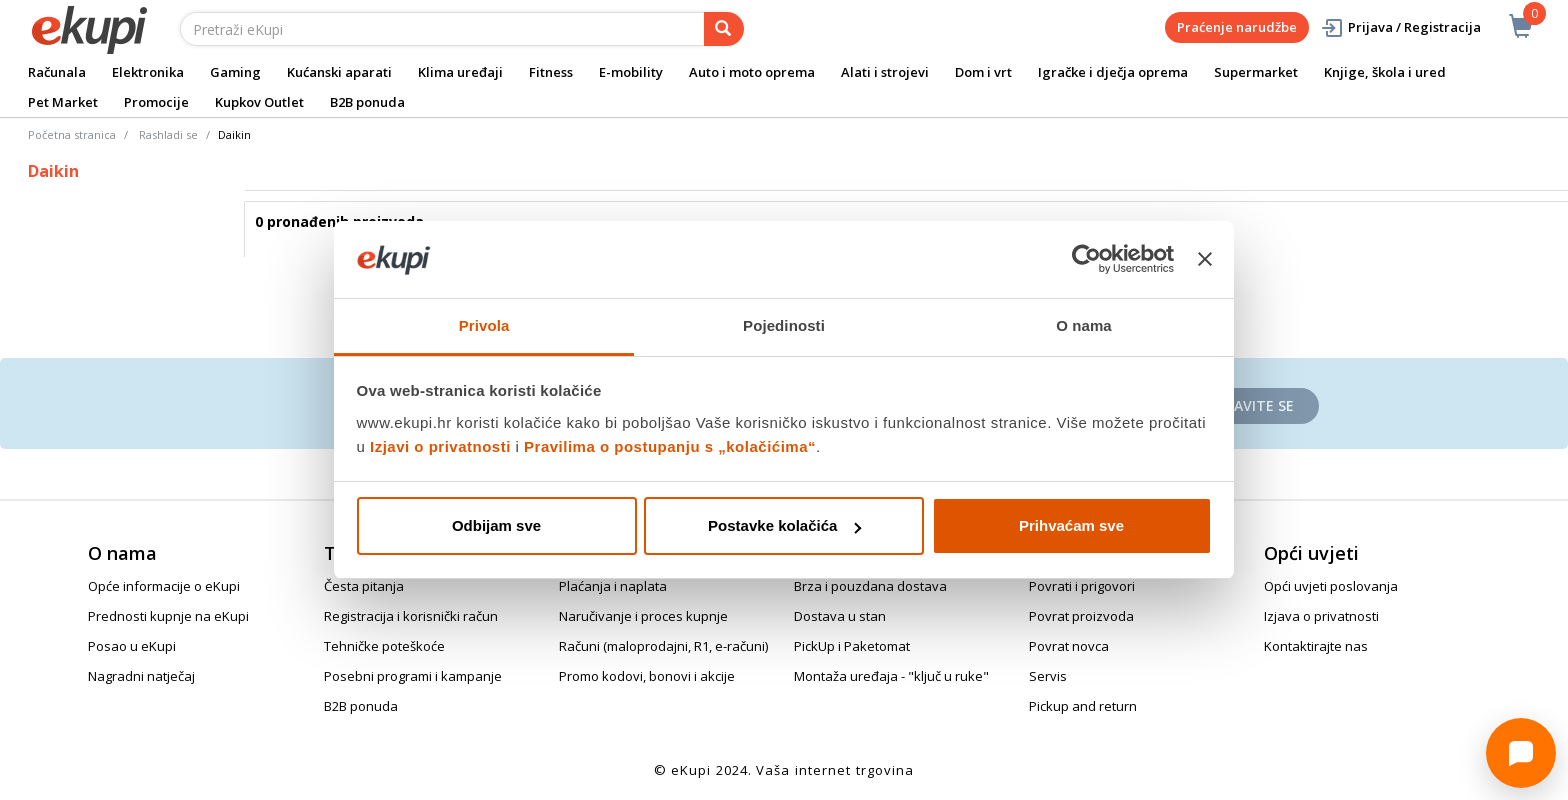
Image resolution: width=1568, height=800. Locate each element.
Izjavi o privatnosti (440, 446)
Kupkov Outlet (259, 102)
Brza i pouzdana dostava (870, 586)
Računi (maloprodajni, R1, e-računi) (663, 646)
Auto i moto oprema (752, 72)
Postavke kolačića (784, 525)
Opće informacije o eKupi (164, 586)
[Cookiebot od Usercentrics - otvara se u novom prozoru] (1086, 260)
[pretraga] (724, 29)
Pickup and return (1083, 706)
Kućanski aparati (339, 72)
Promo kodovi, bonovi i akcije (647, 676)
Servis (1048, 676)
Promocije (156, 102)
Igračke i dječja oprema (1113, 72)
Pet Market (63, 102)
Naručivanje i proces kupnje (643, 616)
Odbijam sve (496, 525)
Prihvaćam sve (1071, 525)
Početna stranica (72, 134)
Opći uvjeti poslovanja (1331, 586)
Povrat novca (1069, 646)
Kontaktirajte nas (1316, 646)
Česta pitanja (364, 586)
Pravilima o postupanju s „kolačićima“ (670, 446)
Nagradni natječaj (141, 676)
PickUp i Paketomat (852, 646)
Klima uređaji (460, 72)
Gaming (235, 72)
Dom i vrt (983, 72)
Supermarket (1256, 72)
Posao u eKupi (132, 646)
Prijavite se (1251, 405)
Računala (57, 72)
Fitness (551, 72)
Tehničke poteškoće (384, 646)
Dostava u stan (840, 616)
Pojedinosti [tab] (784, 325)
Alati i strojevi (885, 72)
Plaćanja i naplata (613, 586)
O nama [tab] (1084, 325)
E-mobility (631, 72)
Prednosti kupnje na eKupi (168, 616)
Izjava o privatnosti (1321, 616)
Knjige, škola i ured (1385, 72)
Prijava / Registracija (1400, 27)
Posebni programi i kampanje (413, 676)
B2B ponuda (367, 102)
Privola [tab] (484, 325)
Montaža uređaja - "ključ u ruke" (891, 676)
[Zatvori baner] (1205, 260)
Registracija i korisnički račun (411, 616)
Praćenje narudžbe (1237, 27)
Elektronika (148, 72)
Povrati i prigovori (1082, 586)
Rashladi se (168, 134)
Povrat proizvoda (1081, 616)
